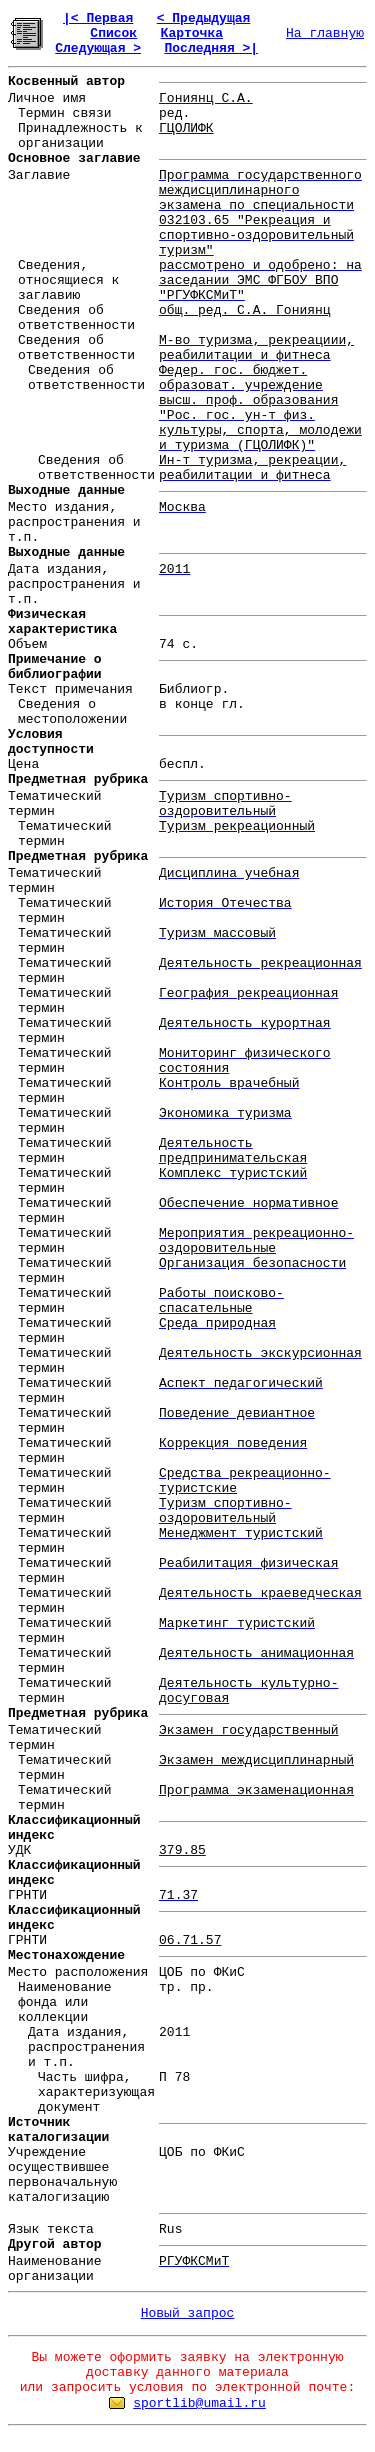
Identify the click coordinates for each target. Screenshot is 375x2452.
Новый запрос (188, 2313)
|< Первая (98, 18)
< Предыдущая (204, 18)
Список (113, 33)
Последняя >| (211, 48)
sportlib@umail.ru (199, 2403)
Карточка (192, 33)
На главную (325, 33)
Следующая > (98, 48)
